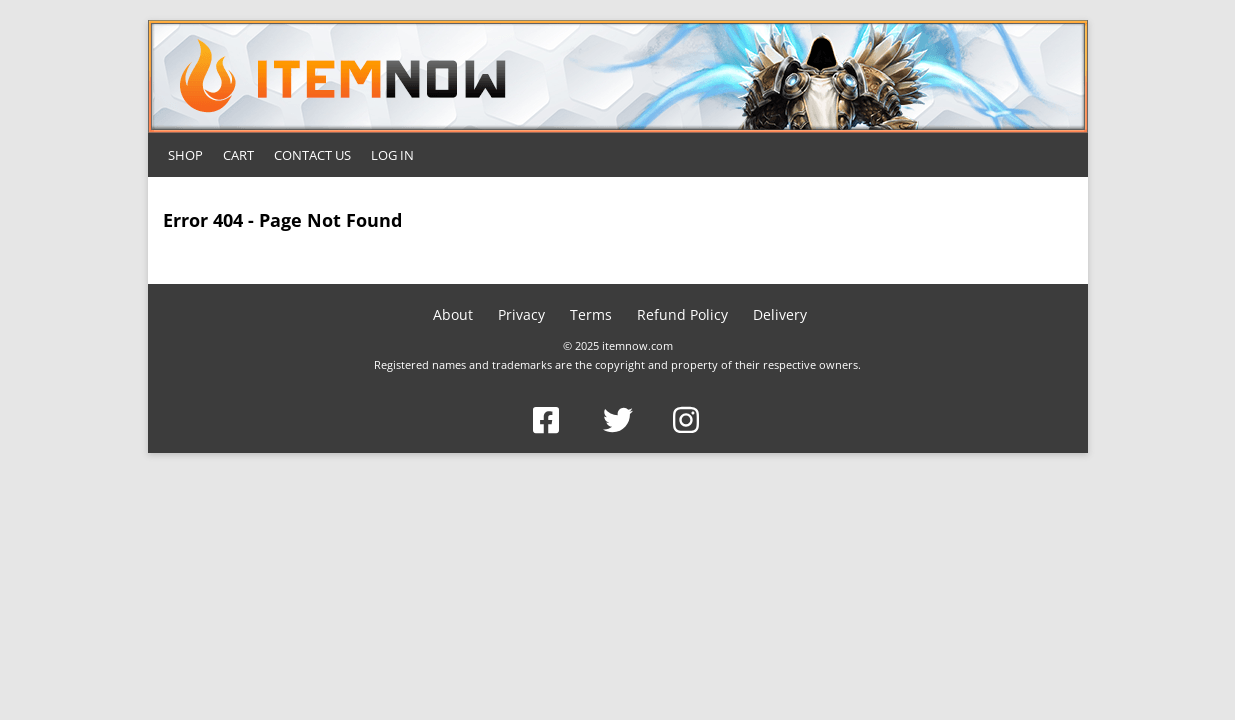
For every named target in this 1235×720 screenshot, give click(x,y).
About (453, 314)
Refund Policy (682, 314)
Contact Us (312, 155)
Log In (392, 155)
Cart (238, 155)
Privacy (521, 314)
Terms (591, 314)
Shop (185, 155)
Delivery (780, 314)
